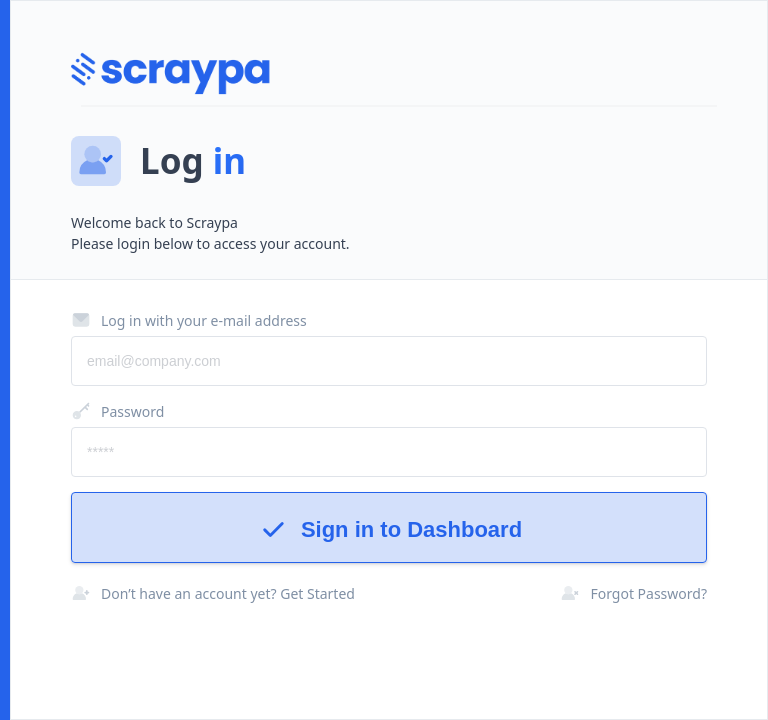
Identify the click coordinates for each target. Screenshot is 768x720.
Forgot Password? (633, 593)
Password (117, 411)
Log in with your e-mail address (189, 320)
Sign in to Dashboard (389, 529)
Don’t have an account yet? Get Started (213, 593)
